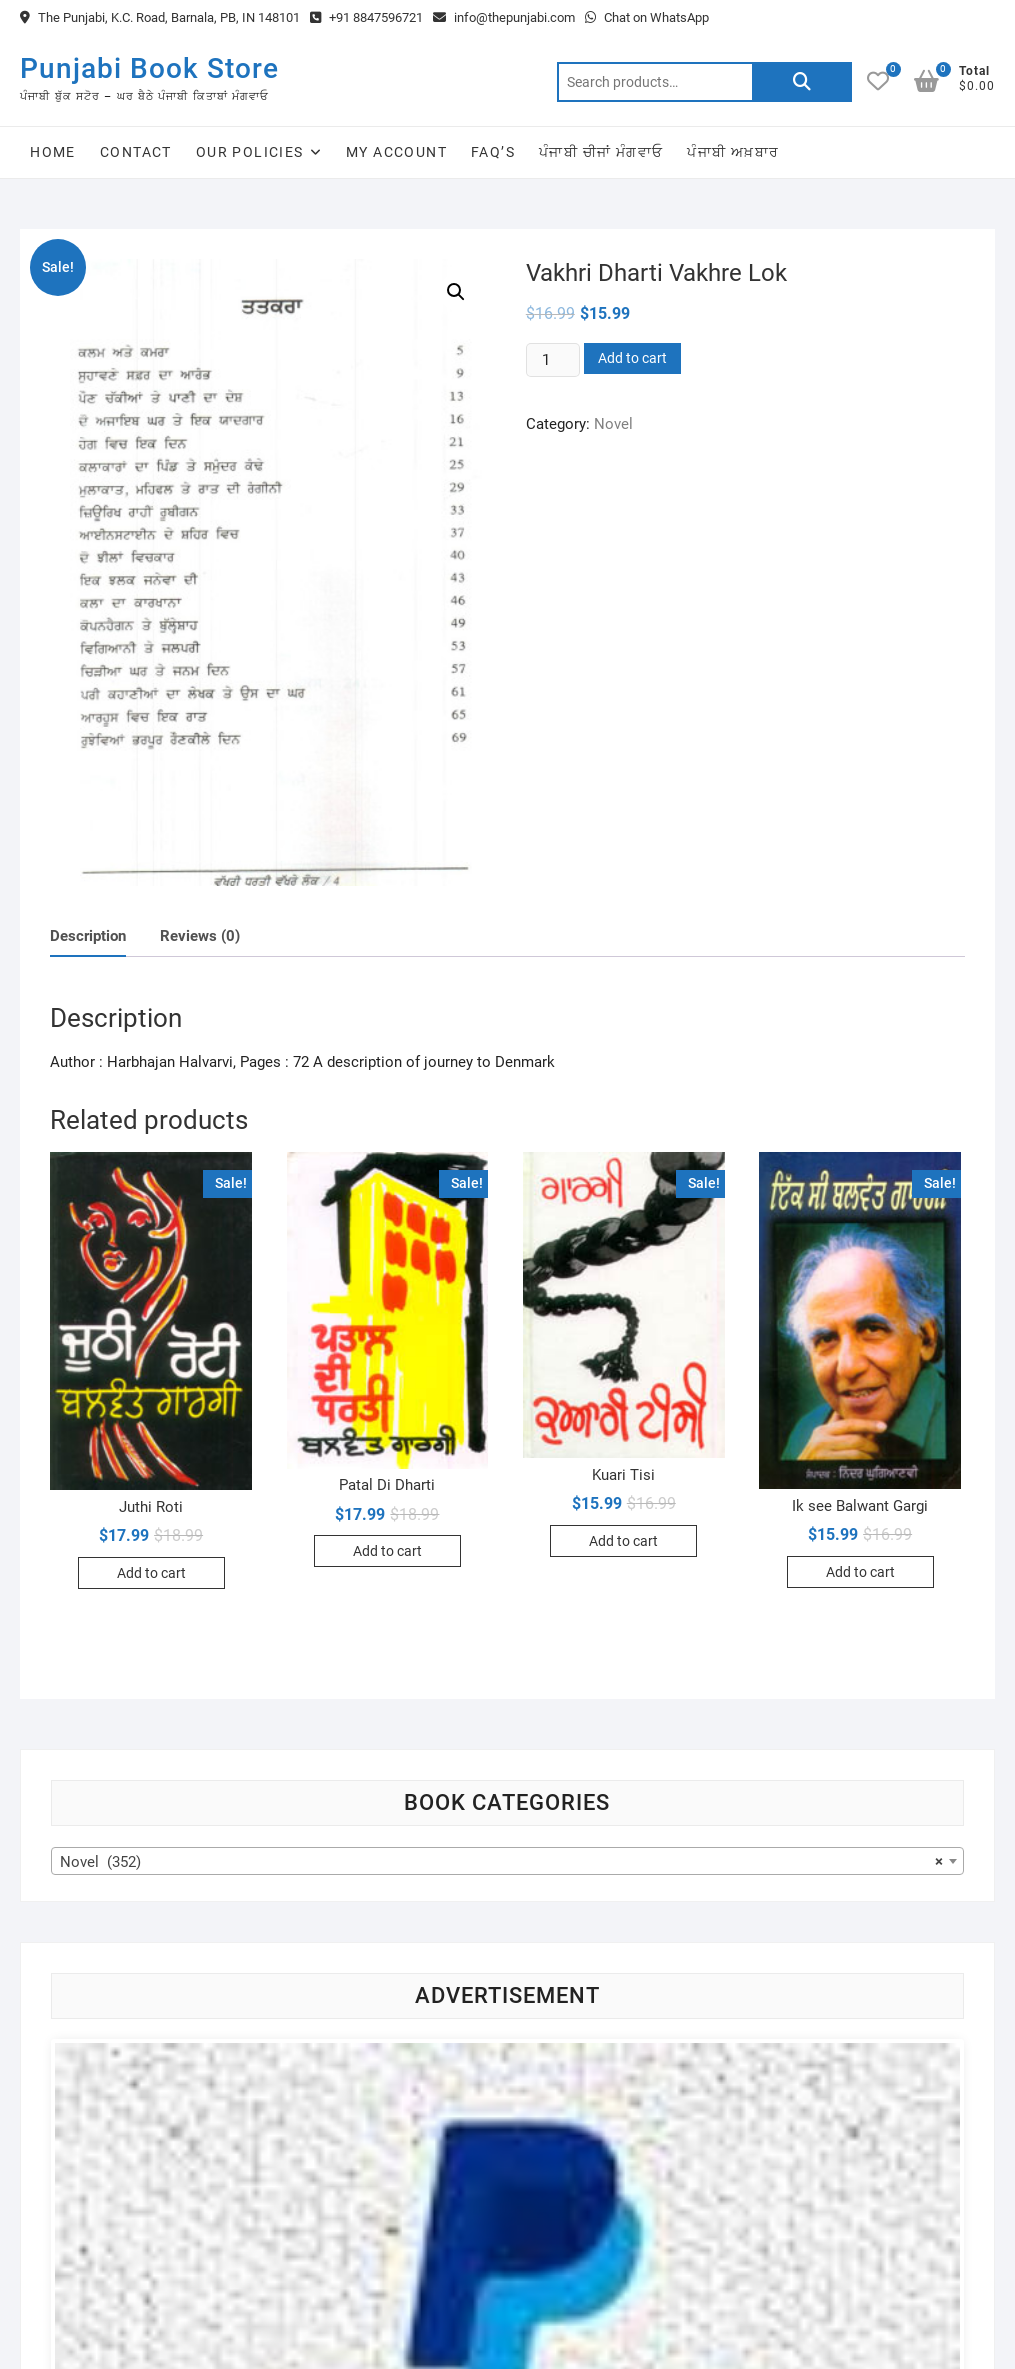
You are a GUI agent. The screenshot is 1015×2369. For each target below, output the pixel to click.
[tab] (88, 936)
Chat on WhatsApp (647, 17)
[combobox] (507, 1861)
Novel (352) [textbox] (501, 1862)
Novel (613, 424)
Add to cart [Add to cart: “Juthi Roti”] (151, 1573)
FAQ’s (493, 152)
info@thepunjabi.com (504, 17)
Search (802, 82)
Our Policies (250, 152)
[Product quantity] (553, 360)
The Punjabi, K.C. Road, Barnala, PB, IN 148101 (160, 17)
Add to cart (632, 358)
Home (53, 152)
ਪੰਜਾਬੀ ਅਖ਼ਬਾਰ (733, 152)
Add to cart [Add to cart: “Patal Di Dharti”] (387, 1551)
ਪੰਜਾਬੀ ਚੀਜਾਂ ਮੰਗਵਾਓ (601, 152)
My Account (396, 152)
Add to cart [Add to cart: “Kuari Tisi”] (623, 1541)
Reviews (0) (200, 936)
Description (88, 936)
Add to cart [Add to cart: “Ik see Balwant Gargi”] (860, 1572)
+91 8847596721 (366, 17)
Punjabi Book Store (149, 68)
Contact (136, 152)
